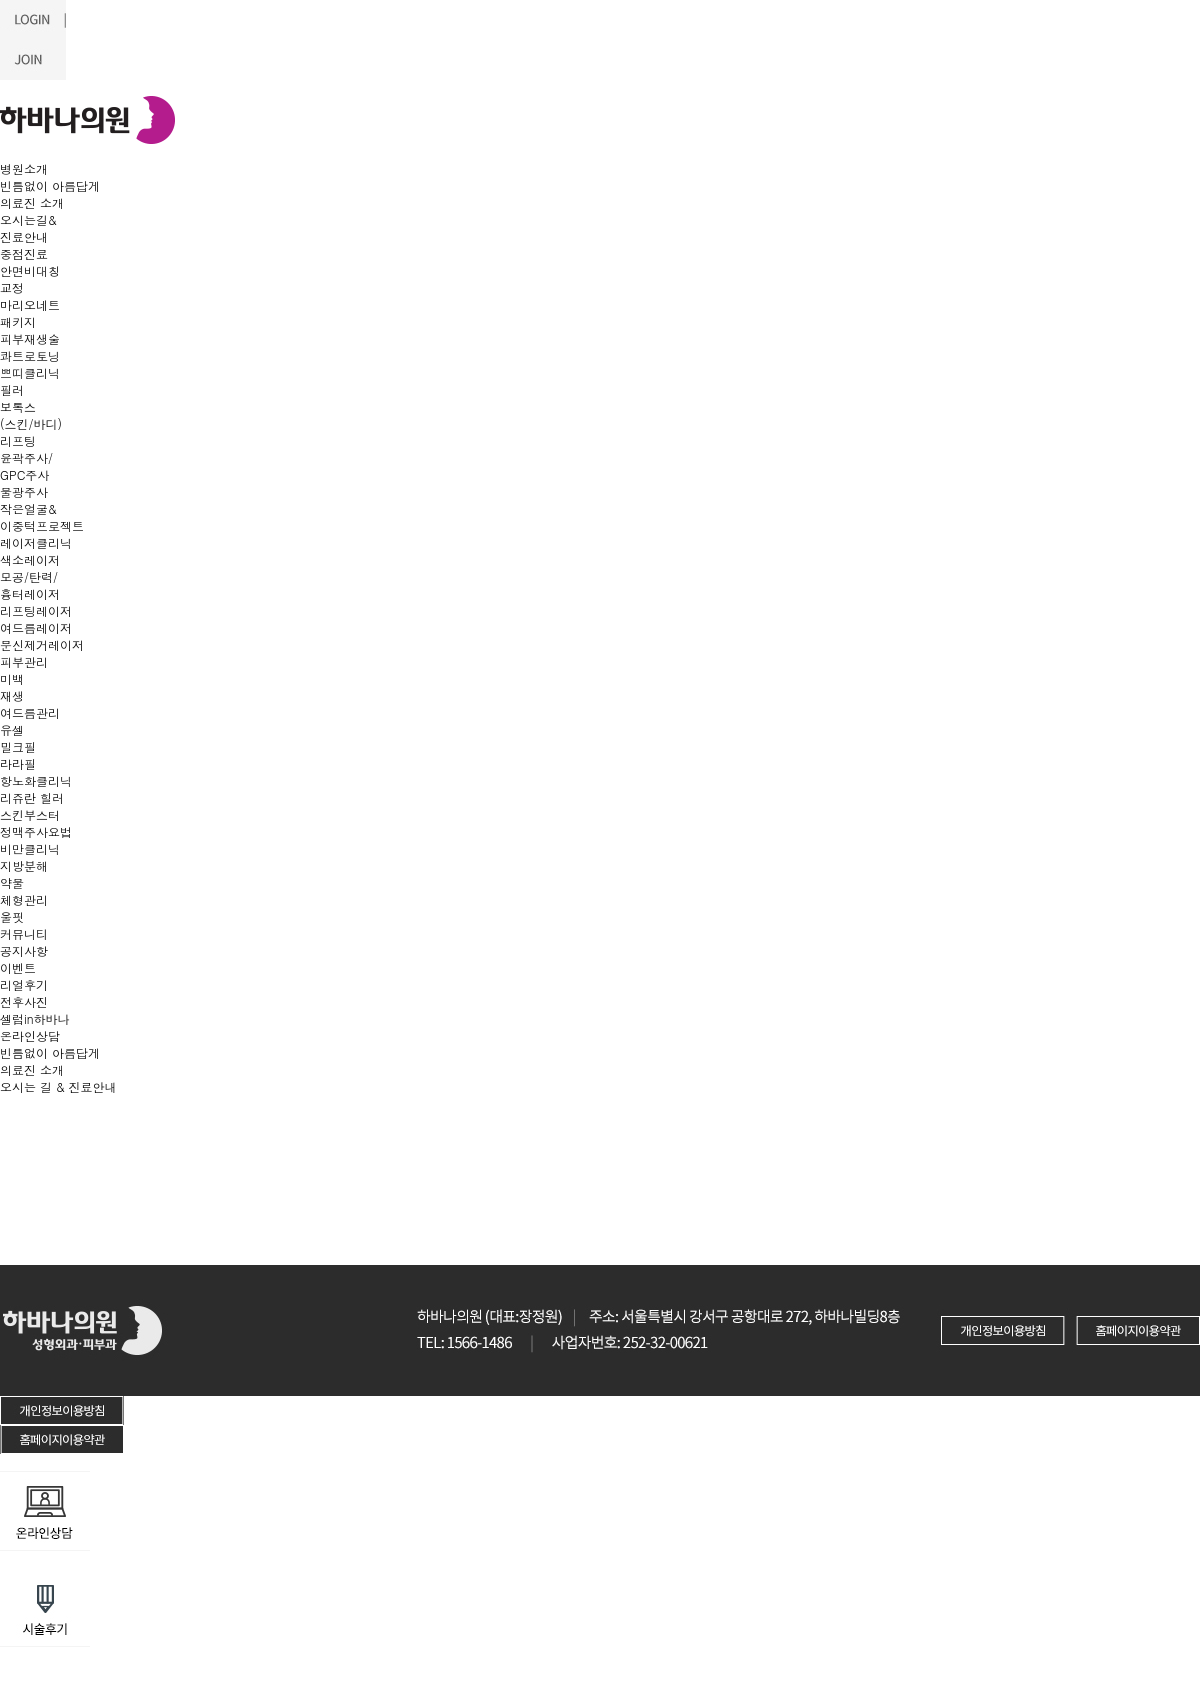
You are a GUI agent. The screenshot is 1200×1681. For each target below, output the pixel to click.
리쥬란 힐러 (32, 797)
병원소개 (24, 168)
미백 (12, 678)
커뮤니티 (24, 933)
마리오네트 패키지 (30, 313)
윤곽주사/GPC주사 (26, 466)
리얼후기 (24, 984)
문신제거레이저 (42, 644)
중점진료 (24, 253)
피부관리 (24, 661)
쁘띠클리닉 (30, 372)
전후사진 (24, 1001)
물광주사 (24, 491)
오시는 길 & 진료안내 (58, 1086)
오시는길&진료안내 (28, 228)
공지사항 (24, 950)
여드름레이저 (36, 627)
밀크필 (18, 746)
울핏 (12, 916)
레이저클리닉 (36, 542)
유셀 (12, 729)
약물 (12, 882)
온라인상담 (30, 1035)
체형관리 (24, 899)
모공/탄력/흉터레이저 (30, 585)
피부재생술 (30, 338)
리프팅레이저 (36, 610)
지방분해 (24, 865)
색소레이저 (30, 559)
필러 (12, 389)
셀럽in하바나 (35, 1018)
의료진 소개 (32, 202)
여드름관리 (30, 712)
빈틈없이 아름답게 (50, 185)
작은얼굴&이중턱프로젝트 (42, 517)
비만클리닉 (30, 848)
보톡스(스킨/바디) (31, 415)
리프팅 (18, 440)
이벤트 (18, 967)
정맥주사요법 (36, 831)
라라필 (18, 763)
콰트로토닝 (30, 355)
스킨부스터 (30, 814)
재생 (12, 695)
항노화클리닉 (36, 780)
